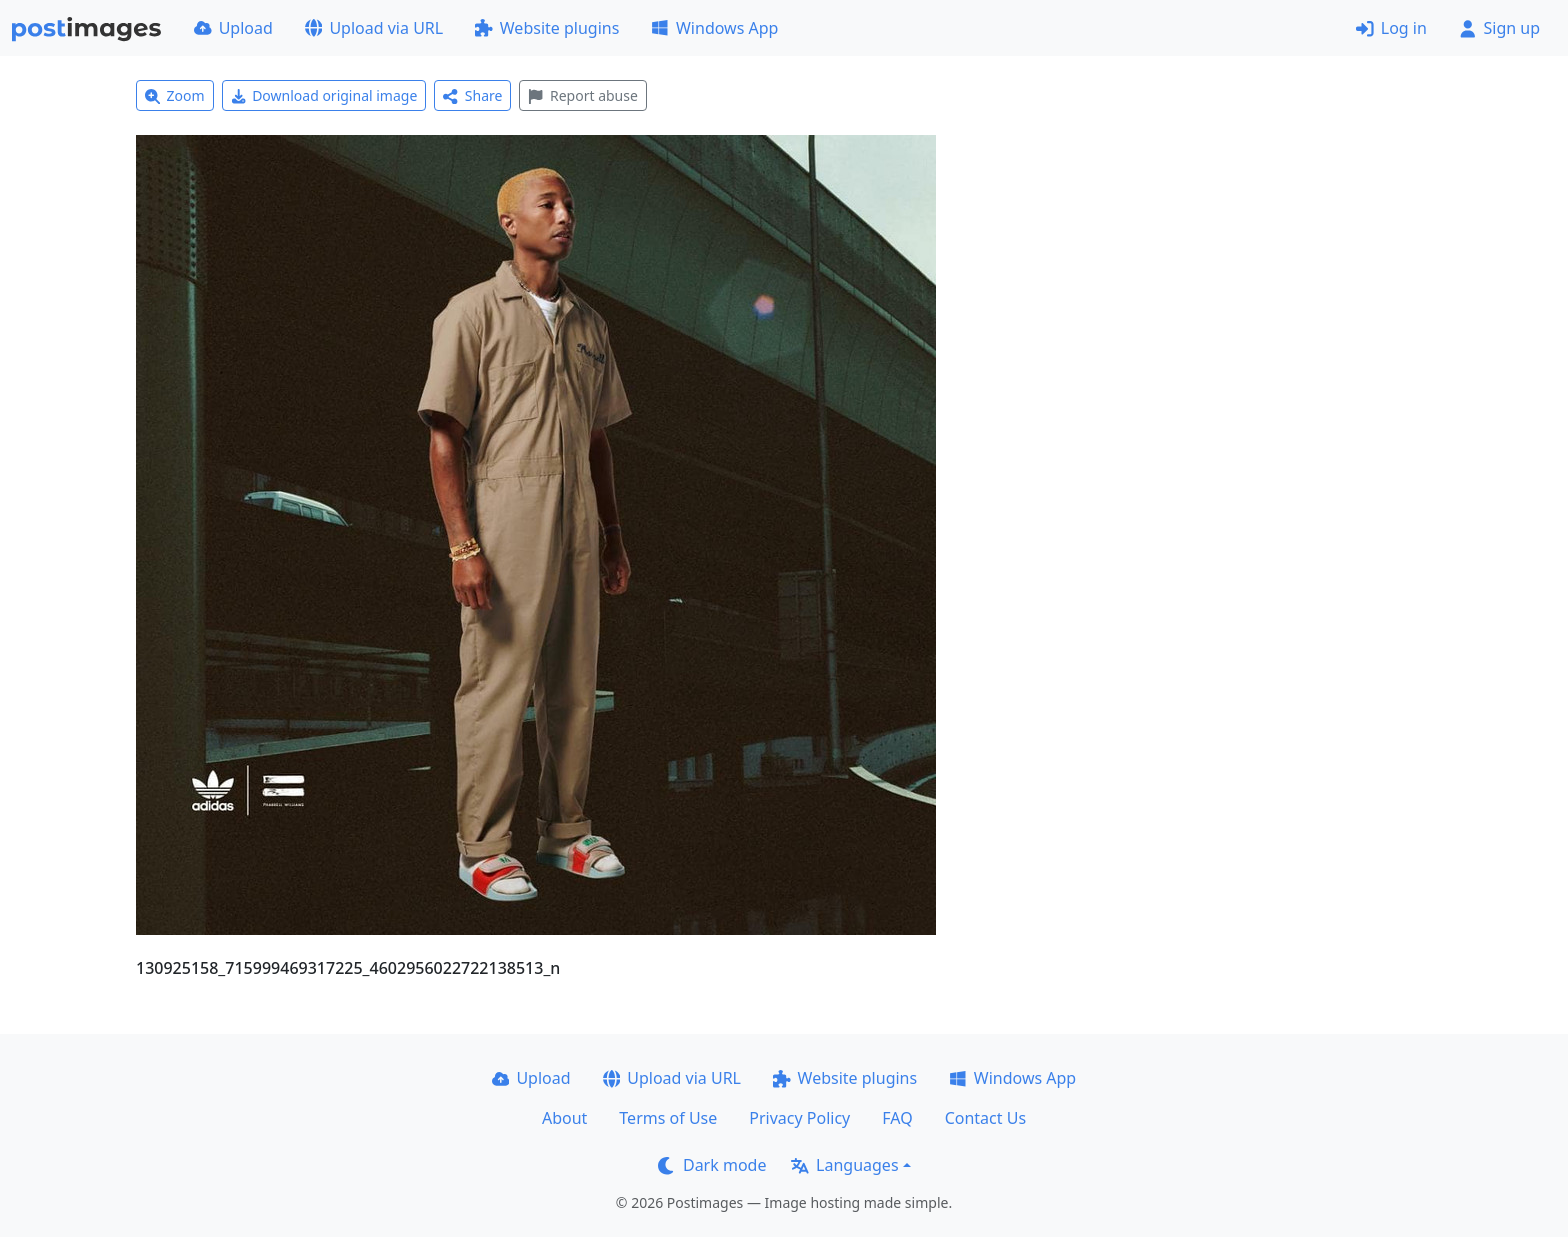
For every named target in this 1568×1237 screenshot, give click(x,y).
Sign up (1499, 28)
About (564, 1118)
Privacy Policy (799, 1118)
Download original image (324, 95)
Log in (1391, 28)
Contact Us (985, 1118)
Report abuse (582, 95)
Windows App (714, 28)
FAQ (897, 1118)
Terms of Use (668, 1118)
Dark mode (712, 1165)
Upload (233, 28)
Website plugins (547, 28)
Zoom (175, 95)
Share (472, 95)
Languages (844, 1165)
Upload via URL (374, 28)
